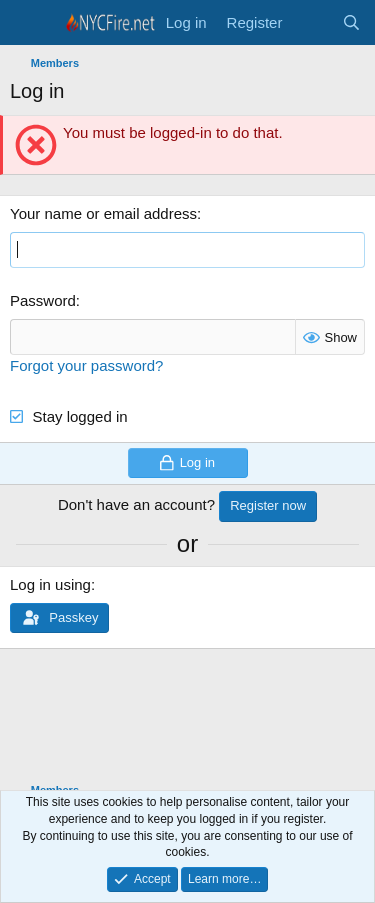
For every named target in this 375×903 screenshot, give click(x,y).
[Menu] (27, 23)
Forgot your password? (86, 365)
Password (43, 300)
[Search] (351, 22)
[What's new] (311, 22)
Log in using (50, 584)
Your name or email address (103, 213)
